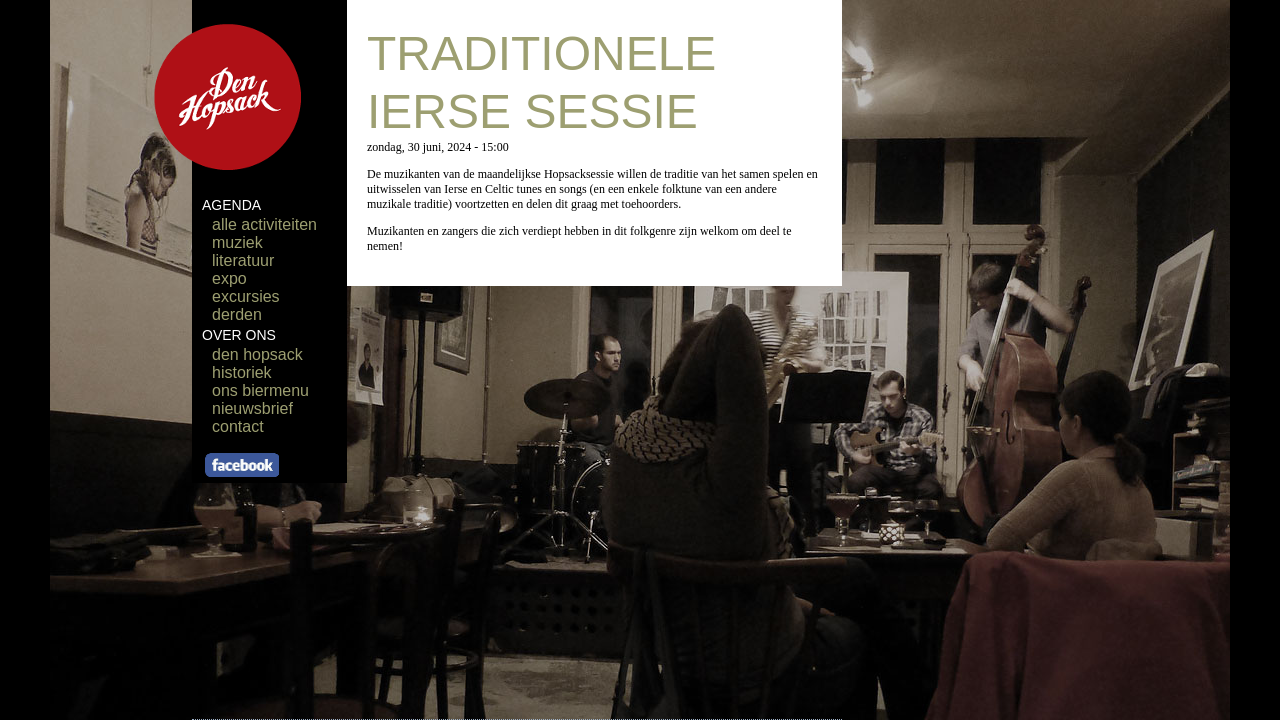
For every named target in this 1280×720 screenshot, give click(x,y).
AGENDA (231, 205)
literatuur (243, 260)
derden (237, 314)
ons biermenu (260, 390)
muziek (237, 242)
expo (229, 278)
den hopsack (257, 354)
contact (238, 426)
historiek (242, 372)
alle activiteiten (264, 224)
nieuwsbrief (252, 408)
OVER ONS (239, 335)
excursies (246, 296)
